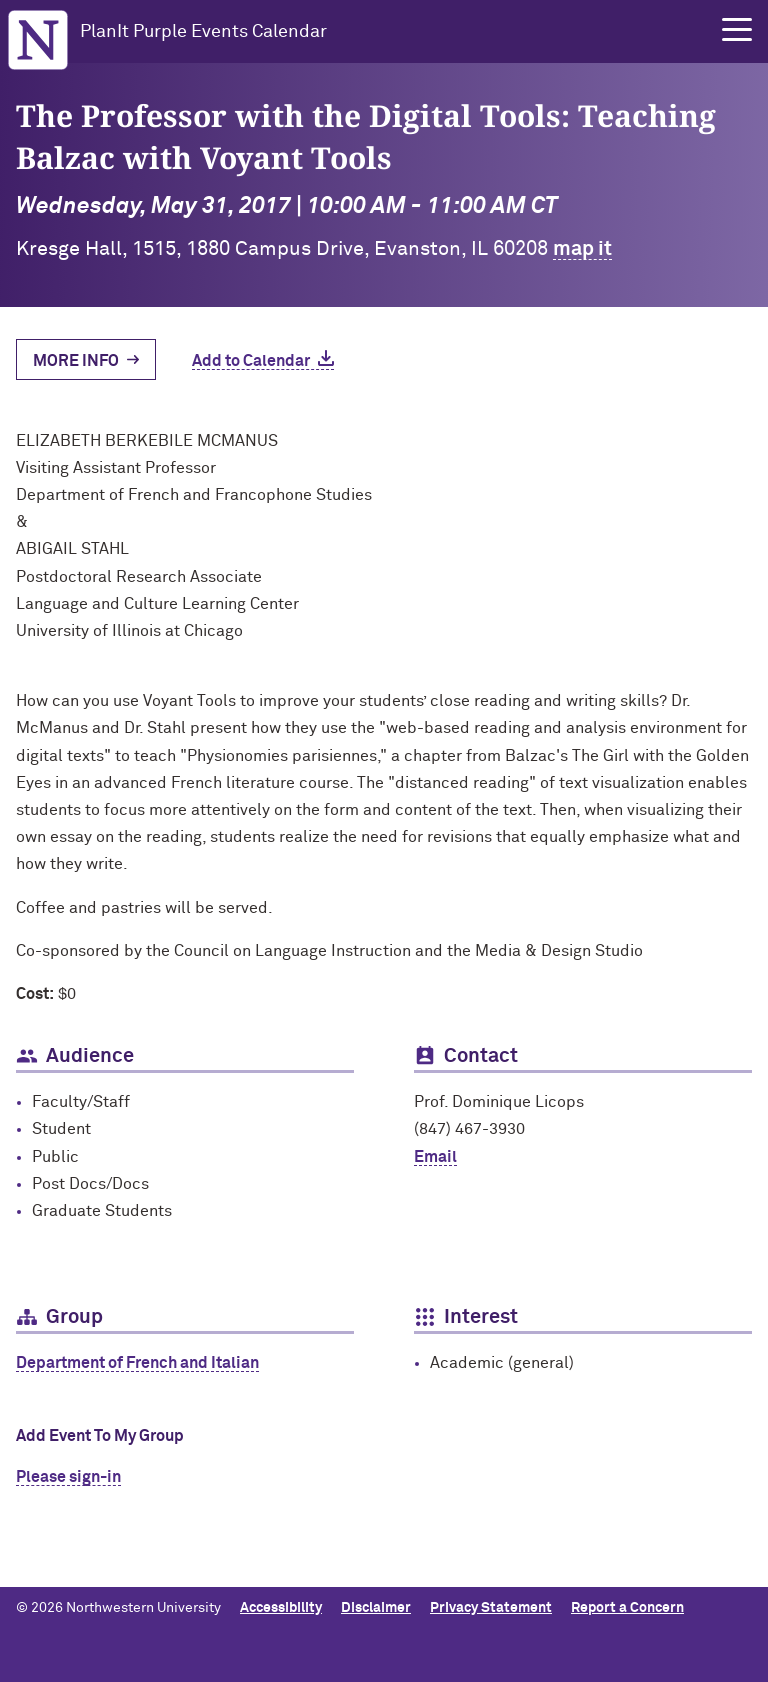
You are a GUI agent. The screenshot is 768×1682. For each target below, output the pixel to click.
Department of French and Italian (137, 1363)
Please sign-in (68, 1477)
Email (435, 1157)
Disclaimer (376, 1608)
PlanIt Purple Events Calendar (203, 32)
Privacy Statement (491, 1608)
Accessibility (281, 1608)
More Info (76, 361)
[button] (737, 30)
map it (582, 249)
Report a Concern (627, 1608)
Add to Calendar (251, 361)
